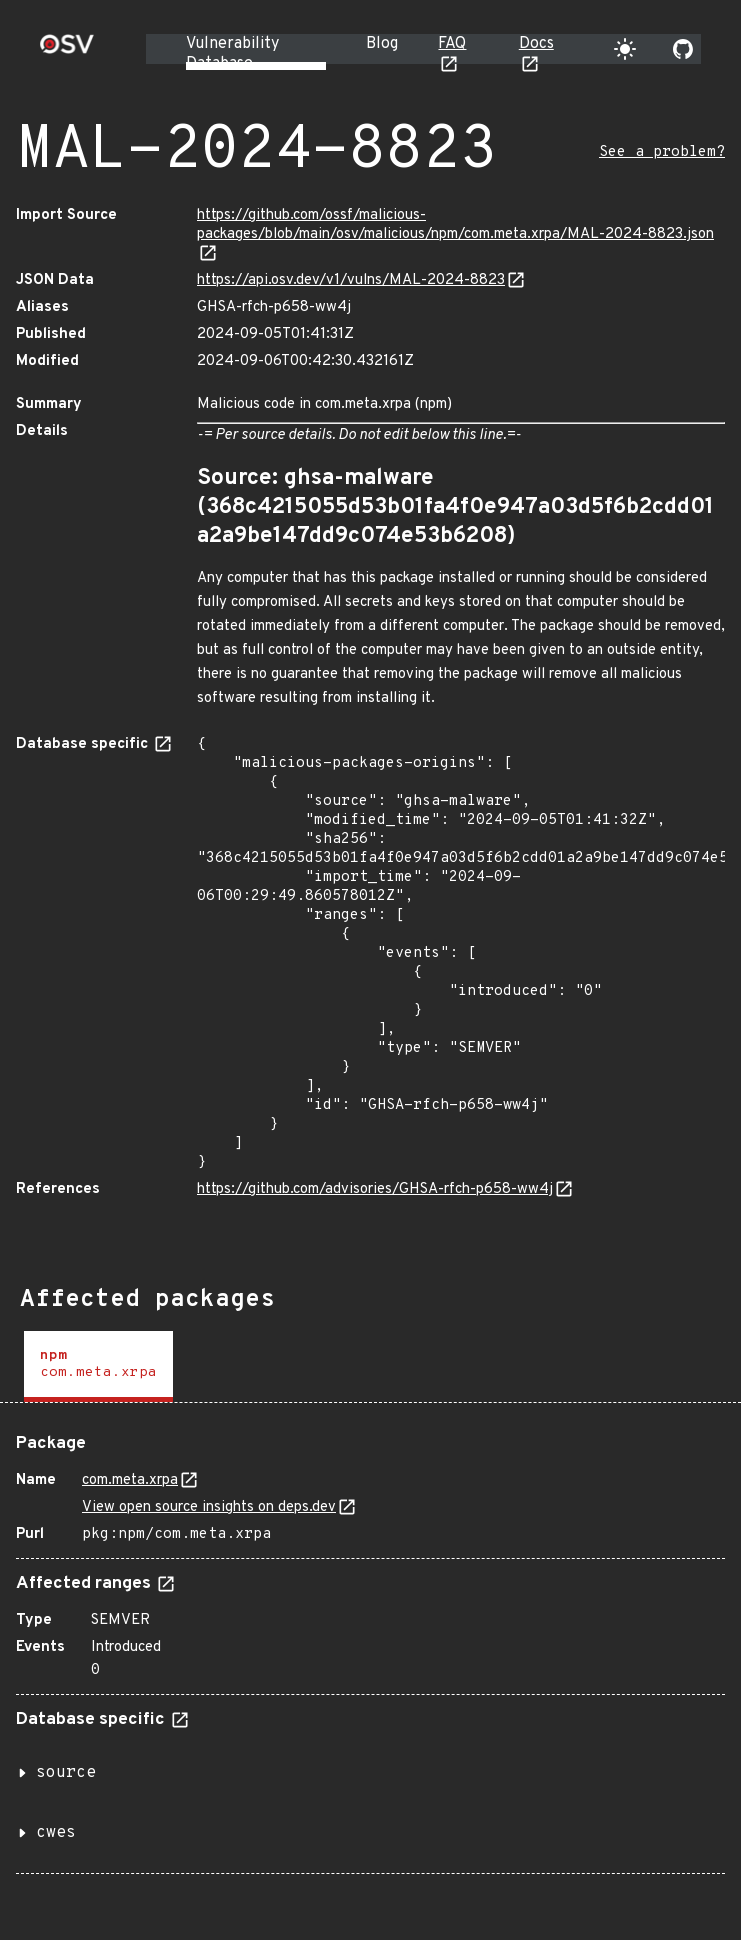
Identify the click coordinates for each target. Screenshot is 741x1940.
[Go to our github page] (683, 49)
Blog (382, 44)
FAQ (452, 44)
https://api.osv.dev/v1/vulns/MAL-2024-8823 (351, 280)
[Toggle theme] (625, 49)
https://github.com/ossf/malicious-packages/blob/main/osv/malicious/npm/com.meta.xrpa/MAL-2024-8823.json (455, 225)
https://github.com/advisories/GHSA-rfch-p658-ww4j (375, 1189)
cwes (56, 1833)
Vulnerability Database (232, 54)
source (66, 1773)
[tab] (98, 1366)
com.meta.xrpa (130, 1480)
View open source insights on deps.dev (209, 1507)
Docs (536, 44)
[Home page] (67, 50)
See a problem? (662, 152)
